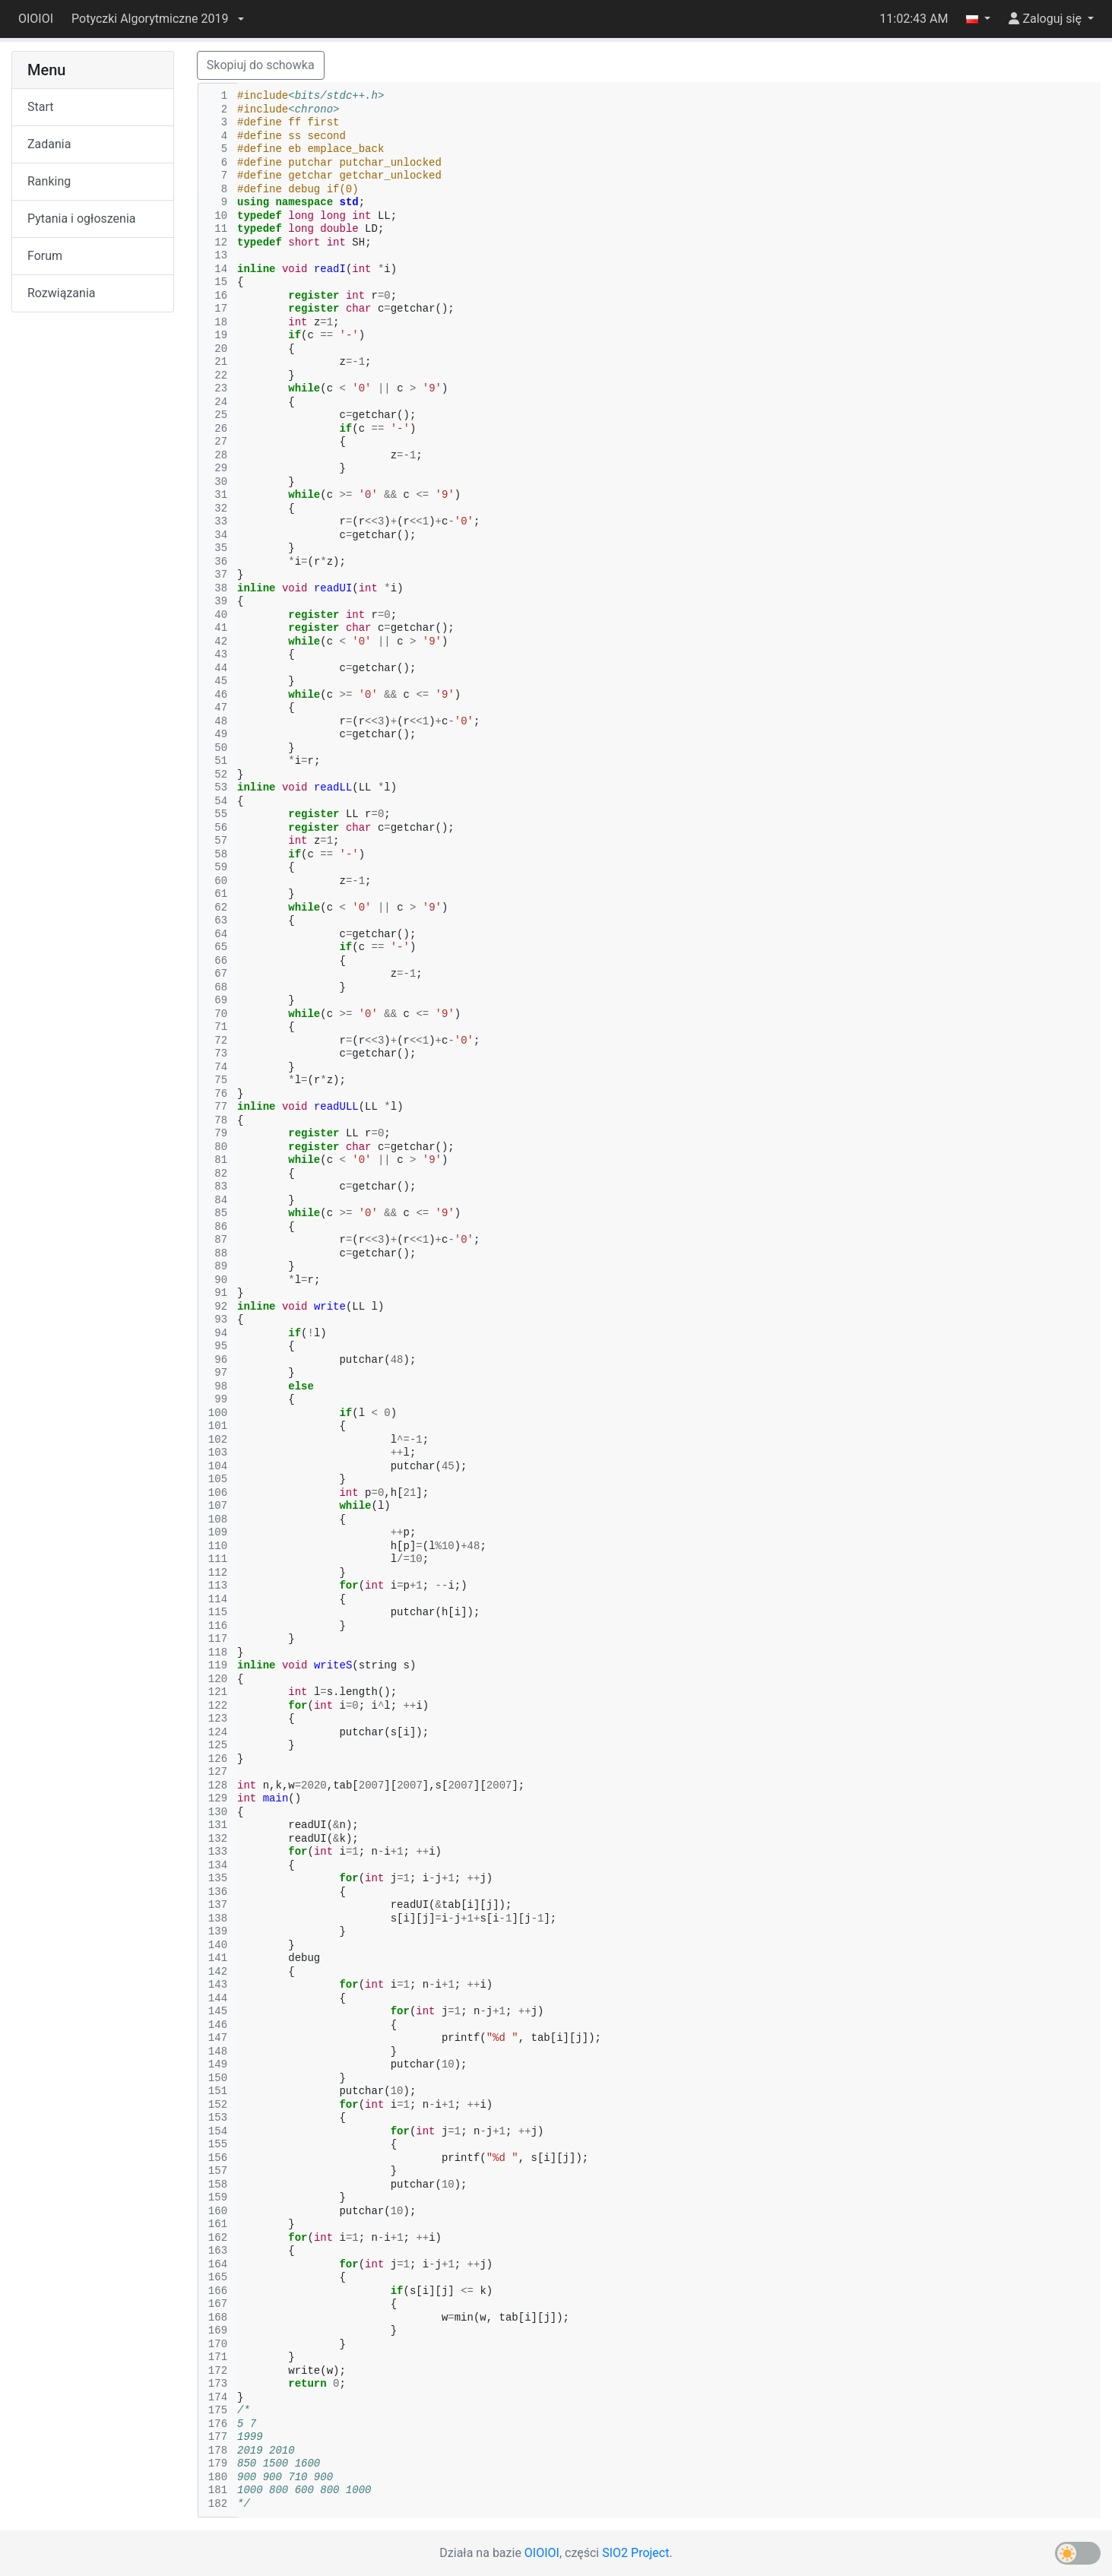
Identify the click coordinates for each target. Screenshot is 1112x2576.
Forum (44, 256)
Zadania (49, 144)
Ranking (49, 181)
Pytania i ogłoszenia (81, 218)
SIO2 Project (635, 2553)
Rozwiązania (61, 293)
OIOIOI (35, 18)
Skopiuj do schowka (261, 65)
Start (40, 107)
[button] (157, 19)
